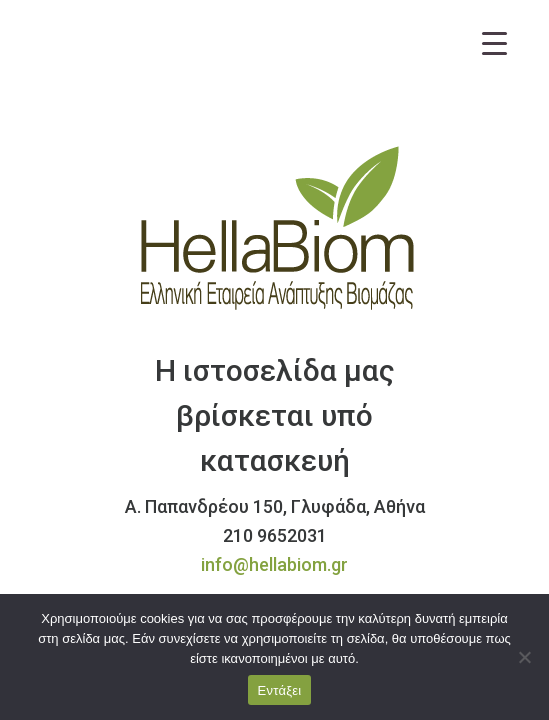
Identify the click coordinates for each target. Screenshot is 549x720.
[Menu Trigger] (494, 42)
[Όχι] (524, 657)
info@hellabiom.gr (274, 564)
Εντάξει (280, 690)
